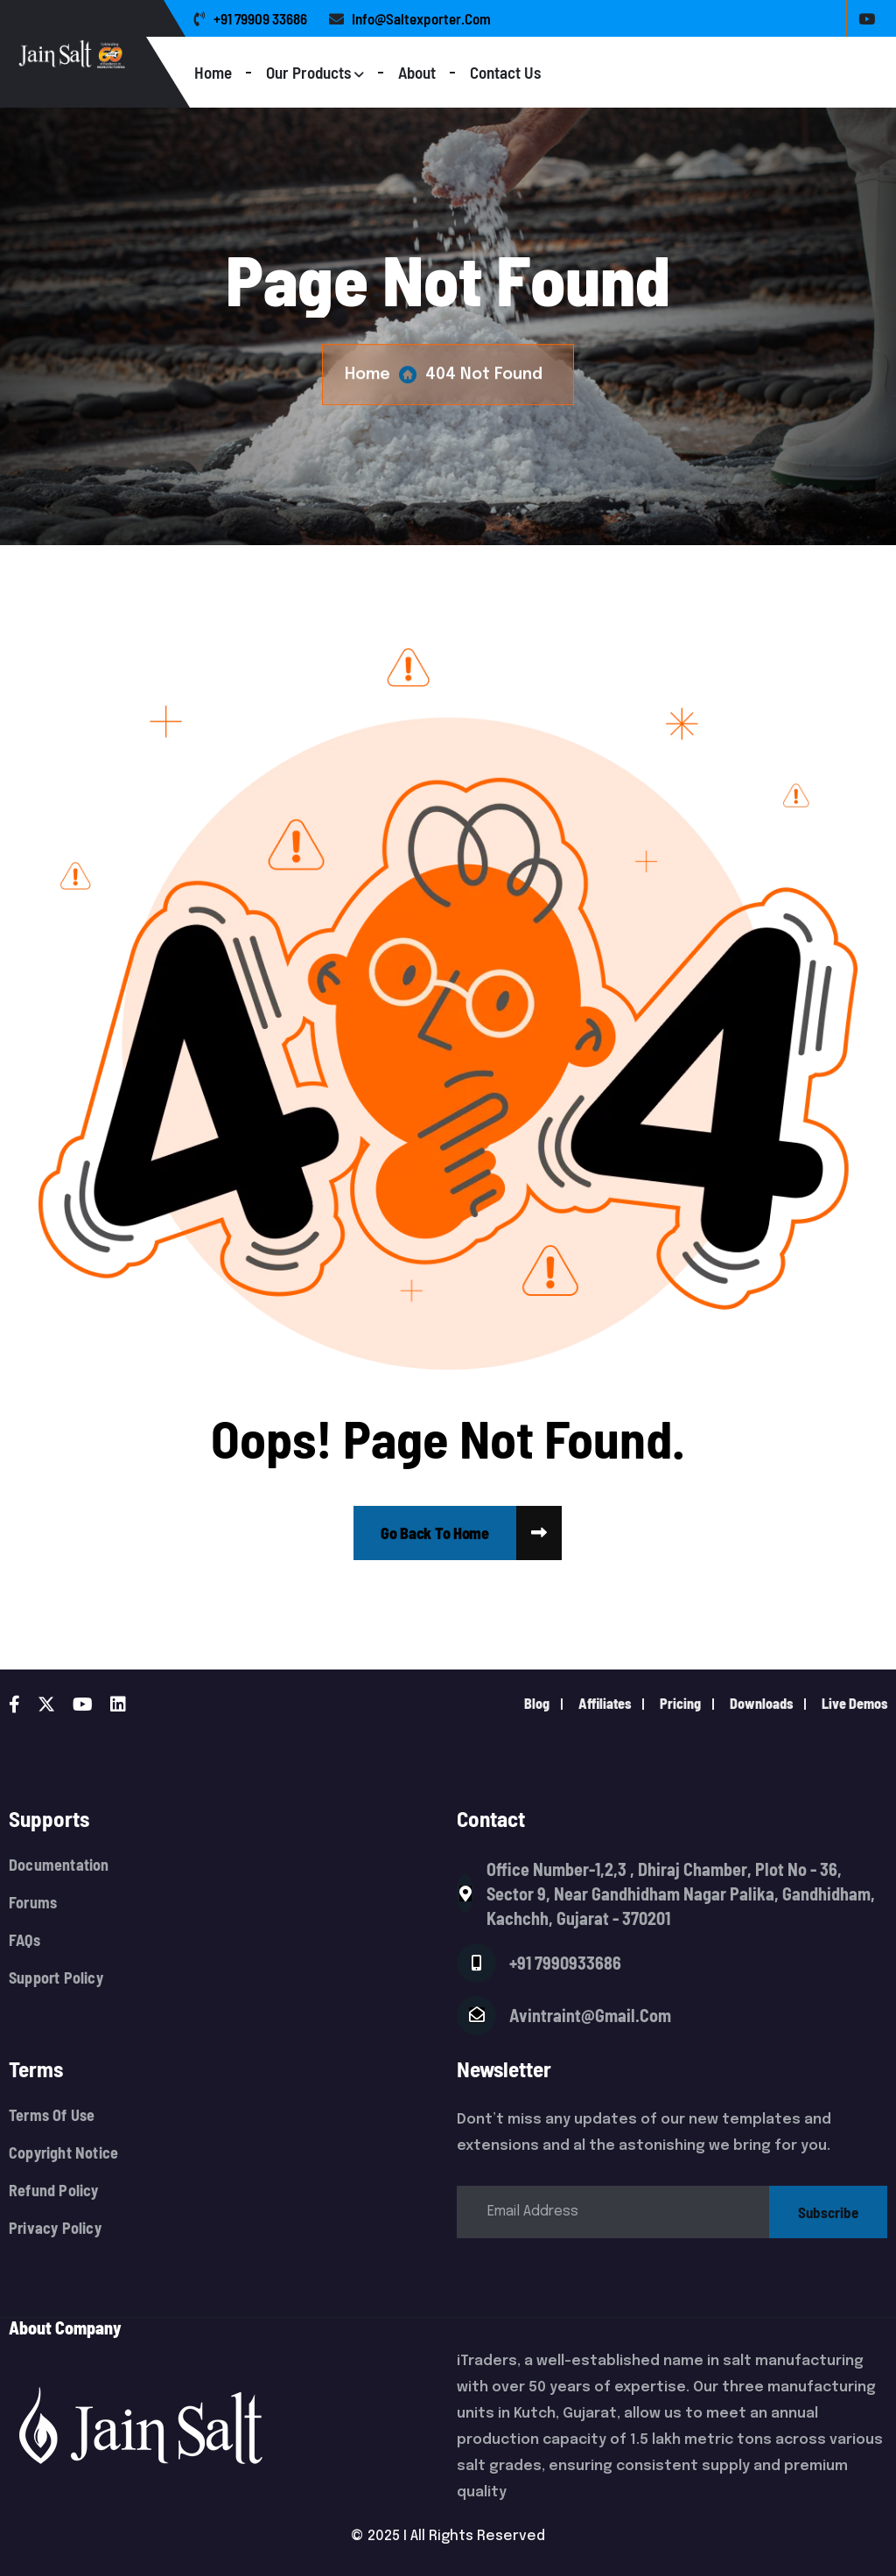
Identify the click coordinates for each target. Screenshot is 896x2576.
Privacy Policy (55, 2228)
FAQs (24, 1940)
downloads (761, 1703)
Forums (33, 1902)
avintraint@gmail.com (590, 2015)
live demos (854, 1703)
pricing (680, 1703)
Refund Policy (54, 2190)
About (417, 72)
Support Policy (56, 1978)
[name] (435, 1533)
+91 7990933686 (565, 1962)
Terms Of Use (51, 2115)
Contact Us (505, 72)
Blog (537, 1703)
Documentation (59, 1865)
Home (213, 72)
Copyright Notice (63, 2153)
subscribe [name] (828, 2212)
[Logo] (102, 54)
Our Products (308, 72)
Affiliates (604, 1703)
